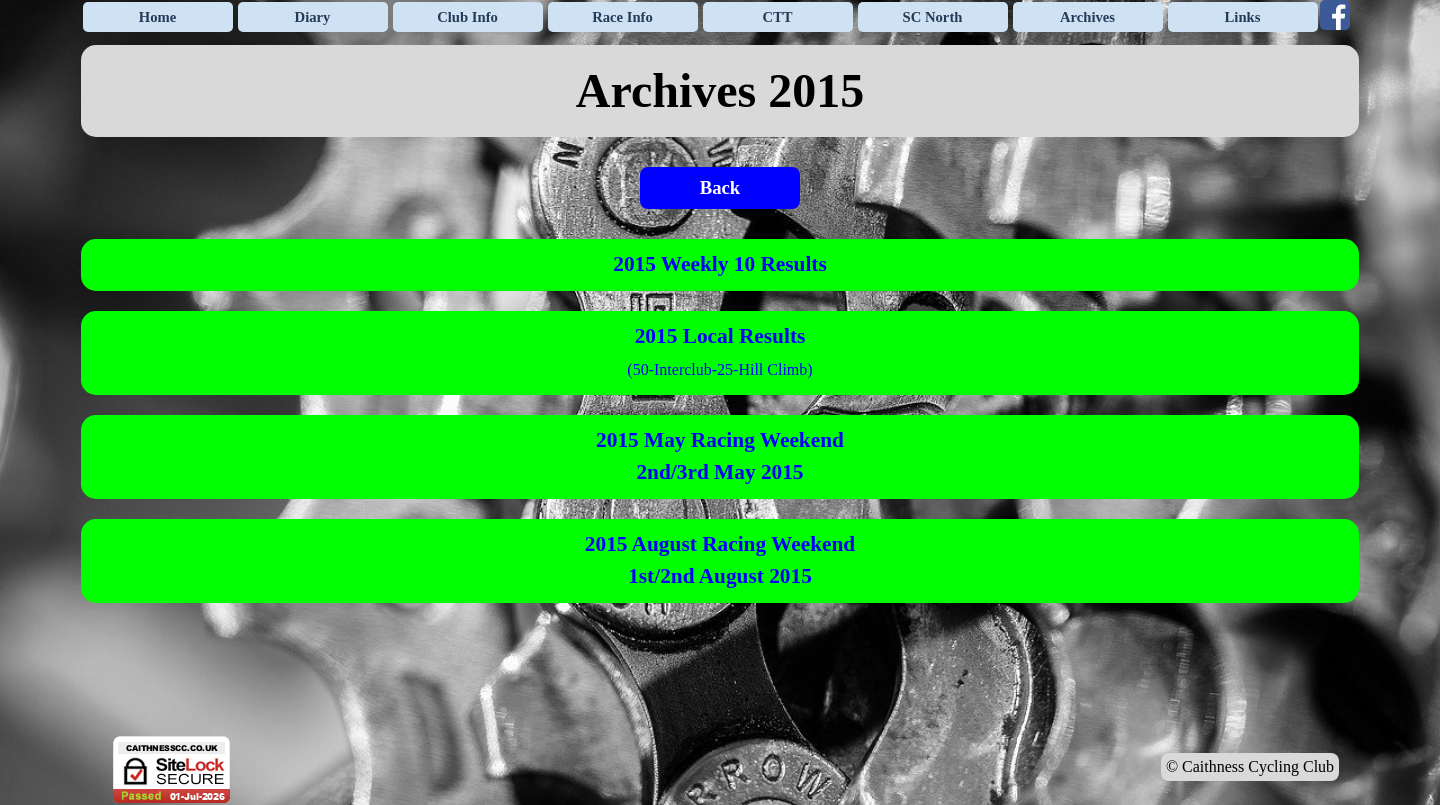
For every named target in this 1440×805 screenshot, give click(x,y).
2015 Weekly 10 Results (720, 264)
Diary (313, 17)
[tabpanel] (720, 91)
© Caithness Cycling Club (1250, 766)
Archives (1087, 17)
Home (157, 17)
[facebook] (1335, 15)
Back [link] (720, 187)
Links (1243, 17)
